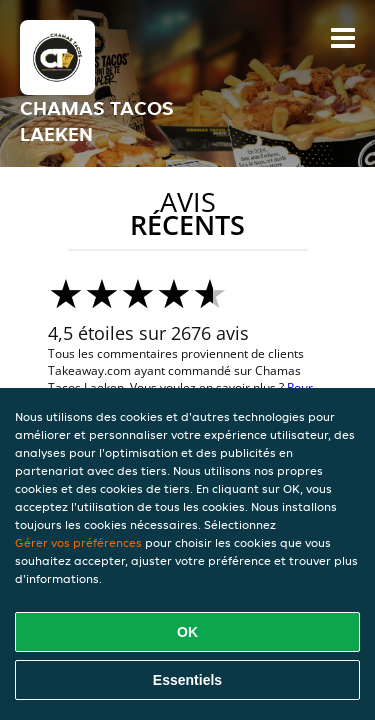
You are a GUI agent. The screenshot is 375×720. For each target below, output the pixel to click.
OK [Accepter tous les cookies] (187, 632)
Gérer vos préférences (78, 542)
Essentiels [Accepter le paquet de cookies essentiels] (187, 680)
